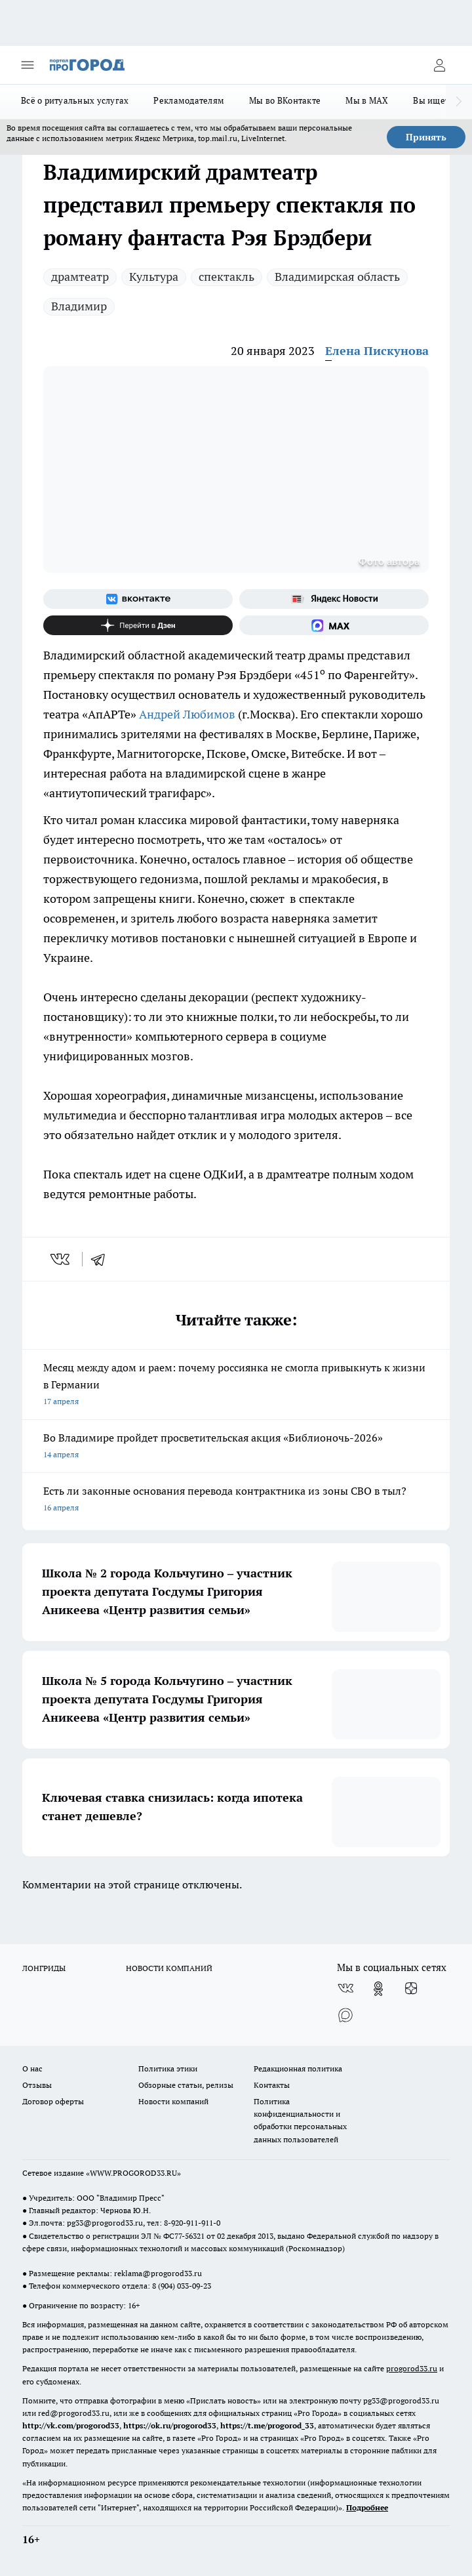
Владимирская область (337, 276)
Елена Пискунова (377, 350)
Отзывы (37, 2085)
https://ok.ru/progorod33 (169, 2425)
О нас (32, 2068)
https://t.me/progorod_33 (267, 2425)
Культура (153, 276)
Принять (426, 137)
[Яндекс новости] (334, 599)
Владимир (79, 306)
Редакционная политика (298, 2068)
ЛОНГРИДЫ (44, 1968)
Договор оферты (53, 2101)
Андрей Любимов (187, 714)
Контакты (272, 2085)
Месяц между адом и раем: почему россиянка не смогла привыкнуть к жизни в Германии (236, 1385)
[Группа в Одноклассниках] (378, 1989)
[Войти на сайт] (439, 65)
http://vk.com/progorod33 (70, 2425)
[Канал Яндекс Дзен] (138, 625)
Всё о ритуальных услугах (74, 100)
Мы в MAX (366, 100)
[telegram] (102, 1259)
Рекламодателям (188, 100)
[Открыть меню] (27, 65)
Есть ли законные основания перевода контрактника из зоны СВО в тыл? (236, 1500)
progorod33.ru (411, 2368)
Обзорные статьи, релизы (185, 2085)
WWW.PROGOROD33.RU (133, 2173)
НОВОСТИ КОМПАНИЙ (169, 1968)
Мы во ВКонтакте (285, 100)
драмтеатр (80, 276)
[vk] (61, 1259)
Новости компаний (173, 2101)
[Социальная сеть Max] (334, 625)
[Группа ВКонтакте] (138, 599)
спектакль (226, 276)
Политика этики (167, 2068)
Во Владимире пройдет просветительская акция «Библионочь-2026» (236, 1447)
